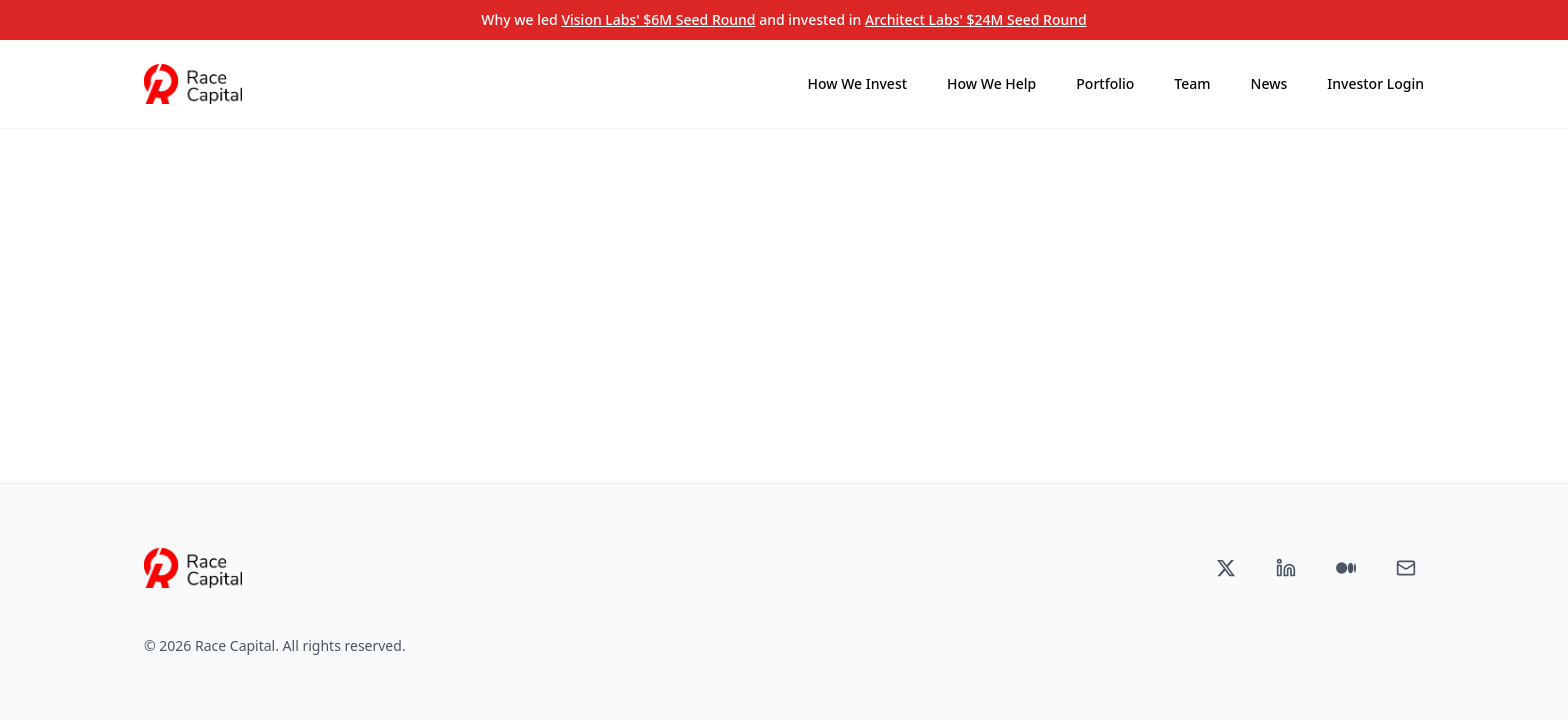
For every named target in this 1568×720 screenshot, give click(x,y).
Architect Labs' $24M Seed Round (976, 19)
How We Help (991, 83)
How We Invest (858, 83)
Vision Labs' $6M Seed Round (658, 19)
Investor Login (1375, 83)
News (1269, 83)
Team (1192, 83)
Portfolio (1105, 83)
